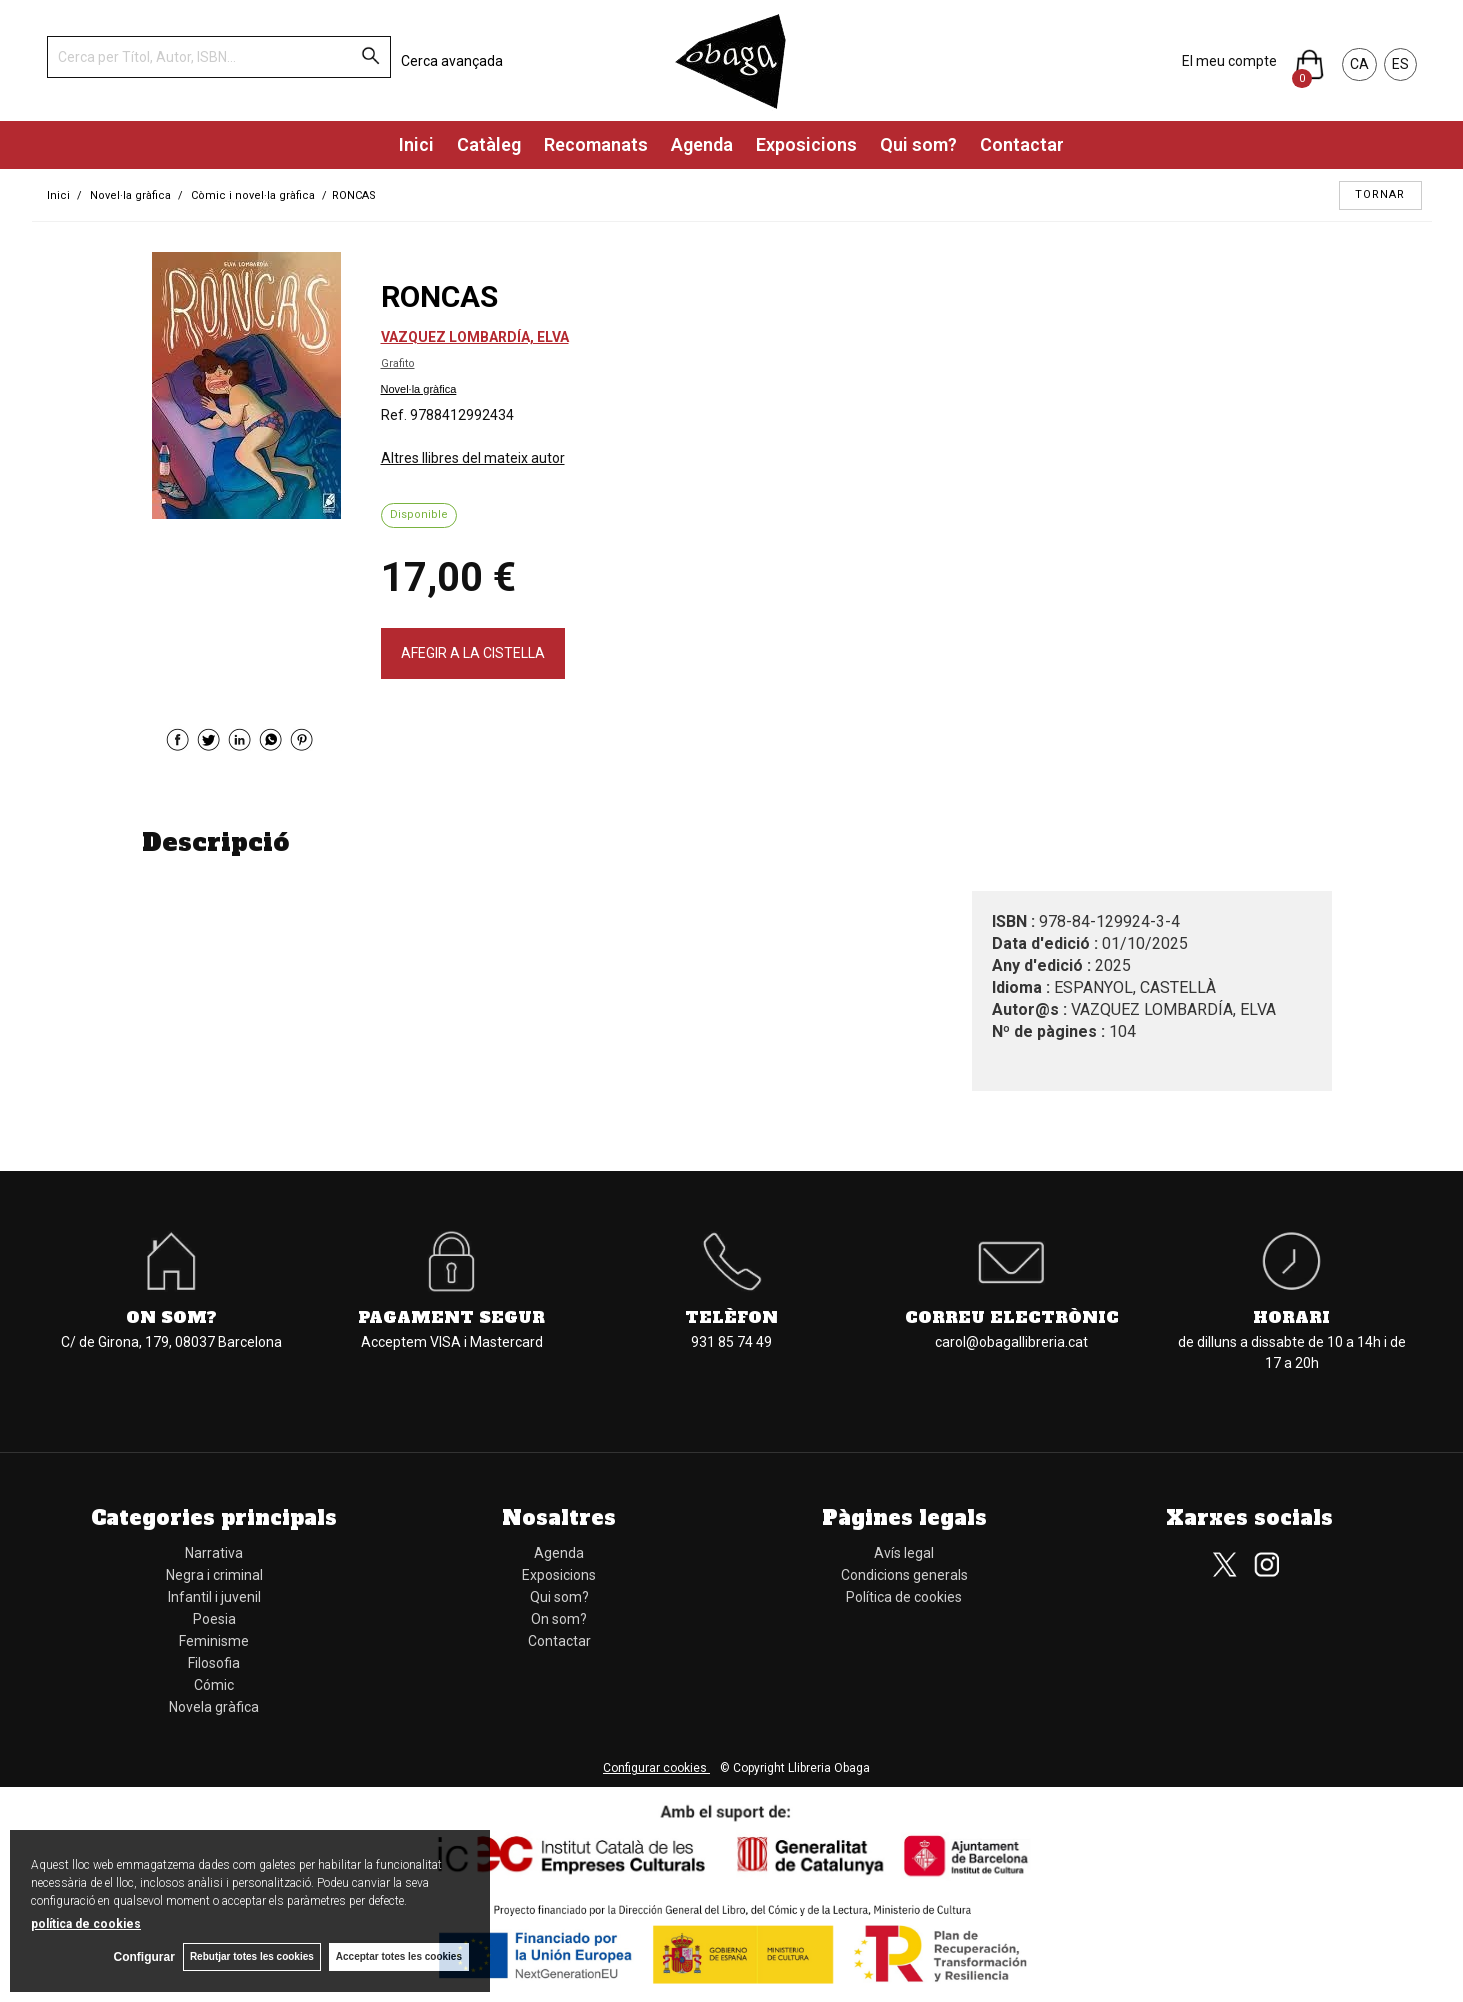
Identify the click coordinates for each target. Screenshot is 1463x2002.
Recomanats (596, 144)
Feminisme (214, 1641)
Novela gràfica (214, 1707)
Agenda (702, 144)
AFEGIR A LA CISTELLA (473, 653)
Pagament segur (451, 1317)
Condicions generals (904, 1575)
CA (1359, 64)
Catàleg (489, 144)
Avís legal (904, 1553)
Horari (1291, 1317)
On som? (171, 1317)
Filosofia (214, 1663)
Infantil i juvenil (214, 1597)
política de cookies (86, 1923)
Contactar (1022, 144)
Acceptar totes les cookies (399, 1956)
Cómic (214, 1685)
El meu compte (1229, 61)
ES (1400, 64)
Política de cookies (904, 1597)
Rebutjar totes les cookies (250, 1956)
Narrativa (214, 1553)
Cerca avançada (452, 61)
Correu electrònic (1012, 1317)
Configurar (140, 1957)
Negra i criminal (214, 1575)
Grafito (398, 363)
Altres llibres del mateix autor (473, 458)
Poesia (214, 1619)
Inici (416, 144)
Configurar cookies (656, 1768)
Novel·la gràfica (419, 389)
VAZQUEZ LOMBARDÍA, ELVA (475, 337)
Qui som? (918, 144)
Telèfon (731, 1317)
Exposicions (806, 144)
